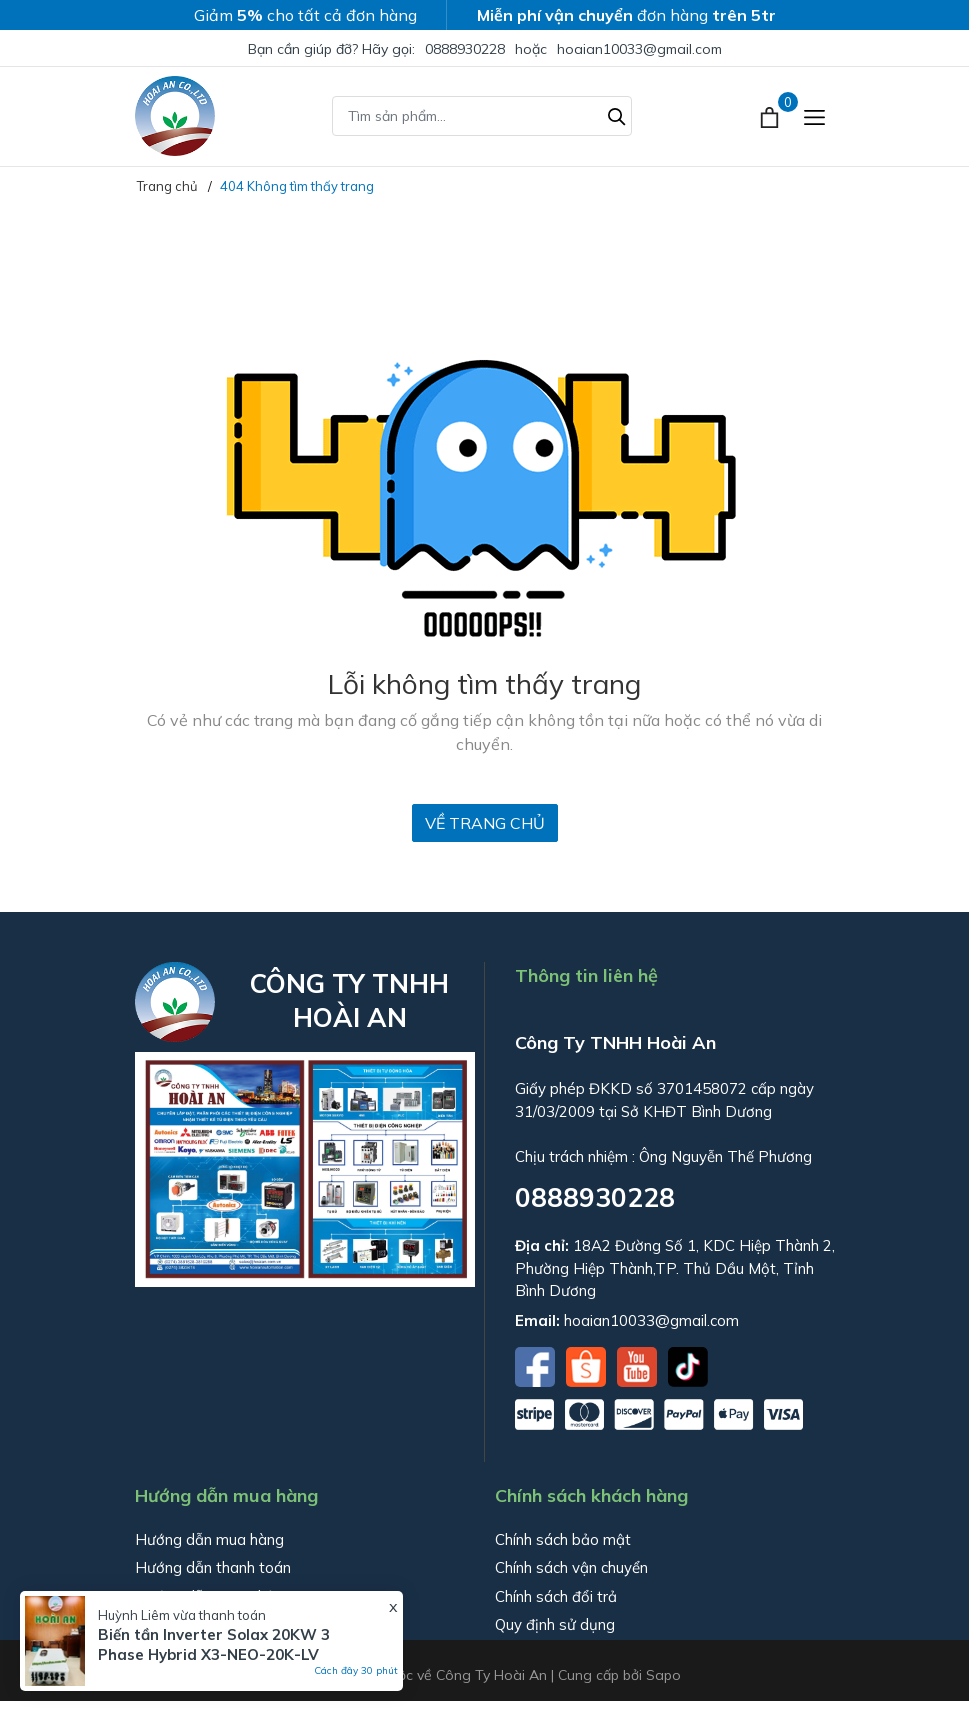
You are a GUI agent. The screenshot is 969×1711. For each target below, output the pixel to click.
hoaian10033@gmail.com (639, 49)
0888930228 (465, 49)
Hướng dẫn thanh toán (213, 1567)
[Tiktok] (688, 1365)
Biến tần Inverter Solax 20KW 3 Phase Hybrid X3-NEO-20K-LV (214, 1644)
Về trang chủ (485, 823)
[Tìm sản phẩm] (482, 116)
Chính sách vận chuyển (571, 1567)
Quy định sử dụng (555, 1624)
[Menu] (814, 116)
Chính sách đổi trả (556, 1596)
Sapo (663, 1675)
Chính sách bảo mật (563, 1539)
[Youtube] (639, 1365)
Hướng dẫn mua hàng (209, 1539)
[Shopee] (588, 1365)
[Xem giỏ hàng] (771, 116)
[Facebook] (537, 1365)
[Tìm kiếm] (617, 114)
